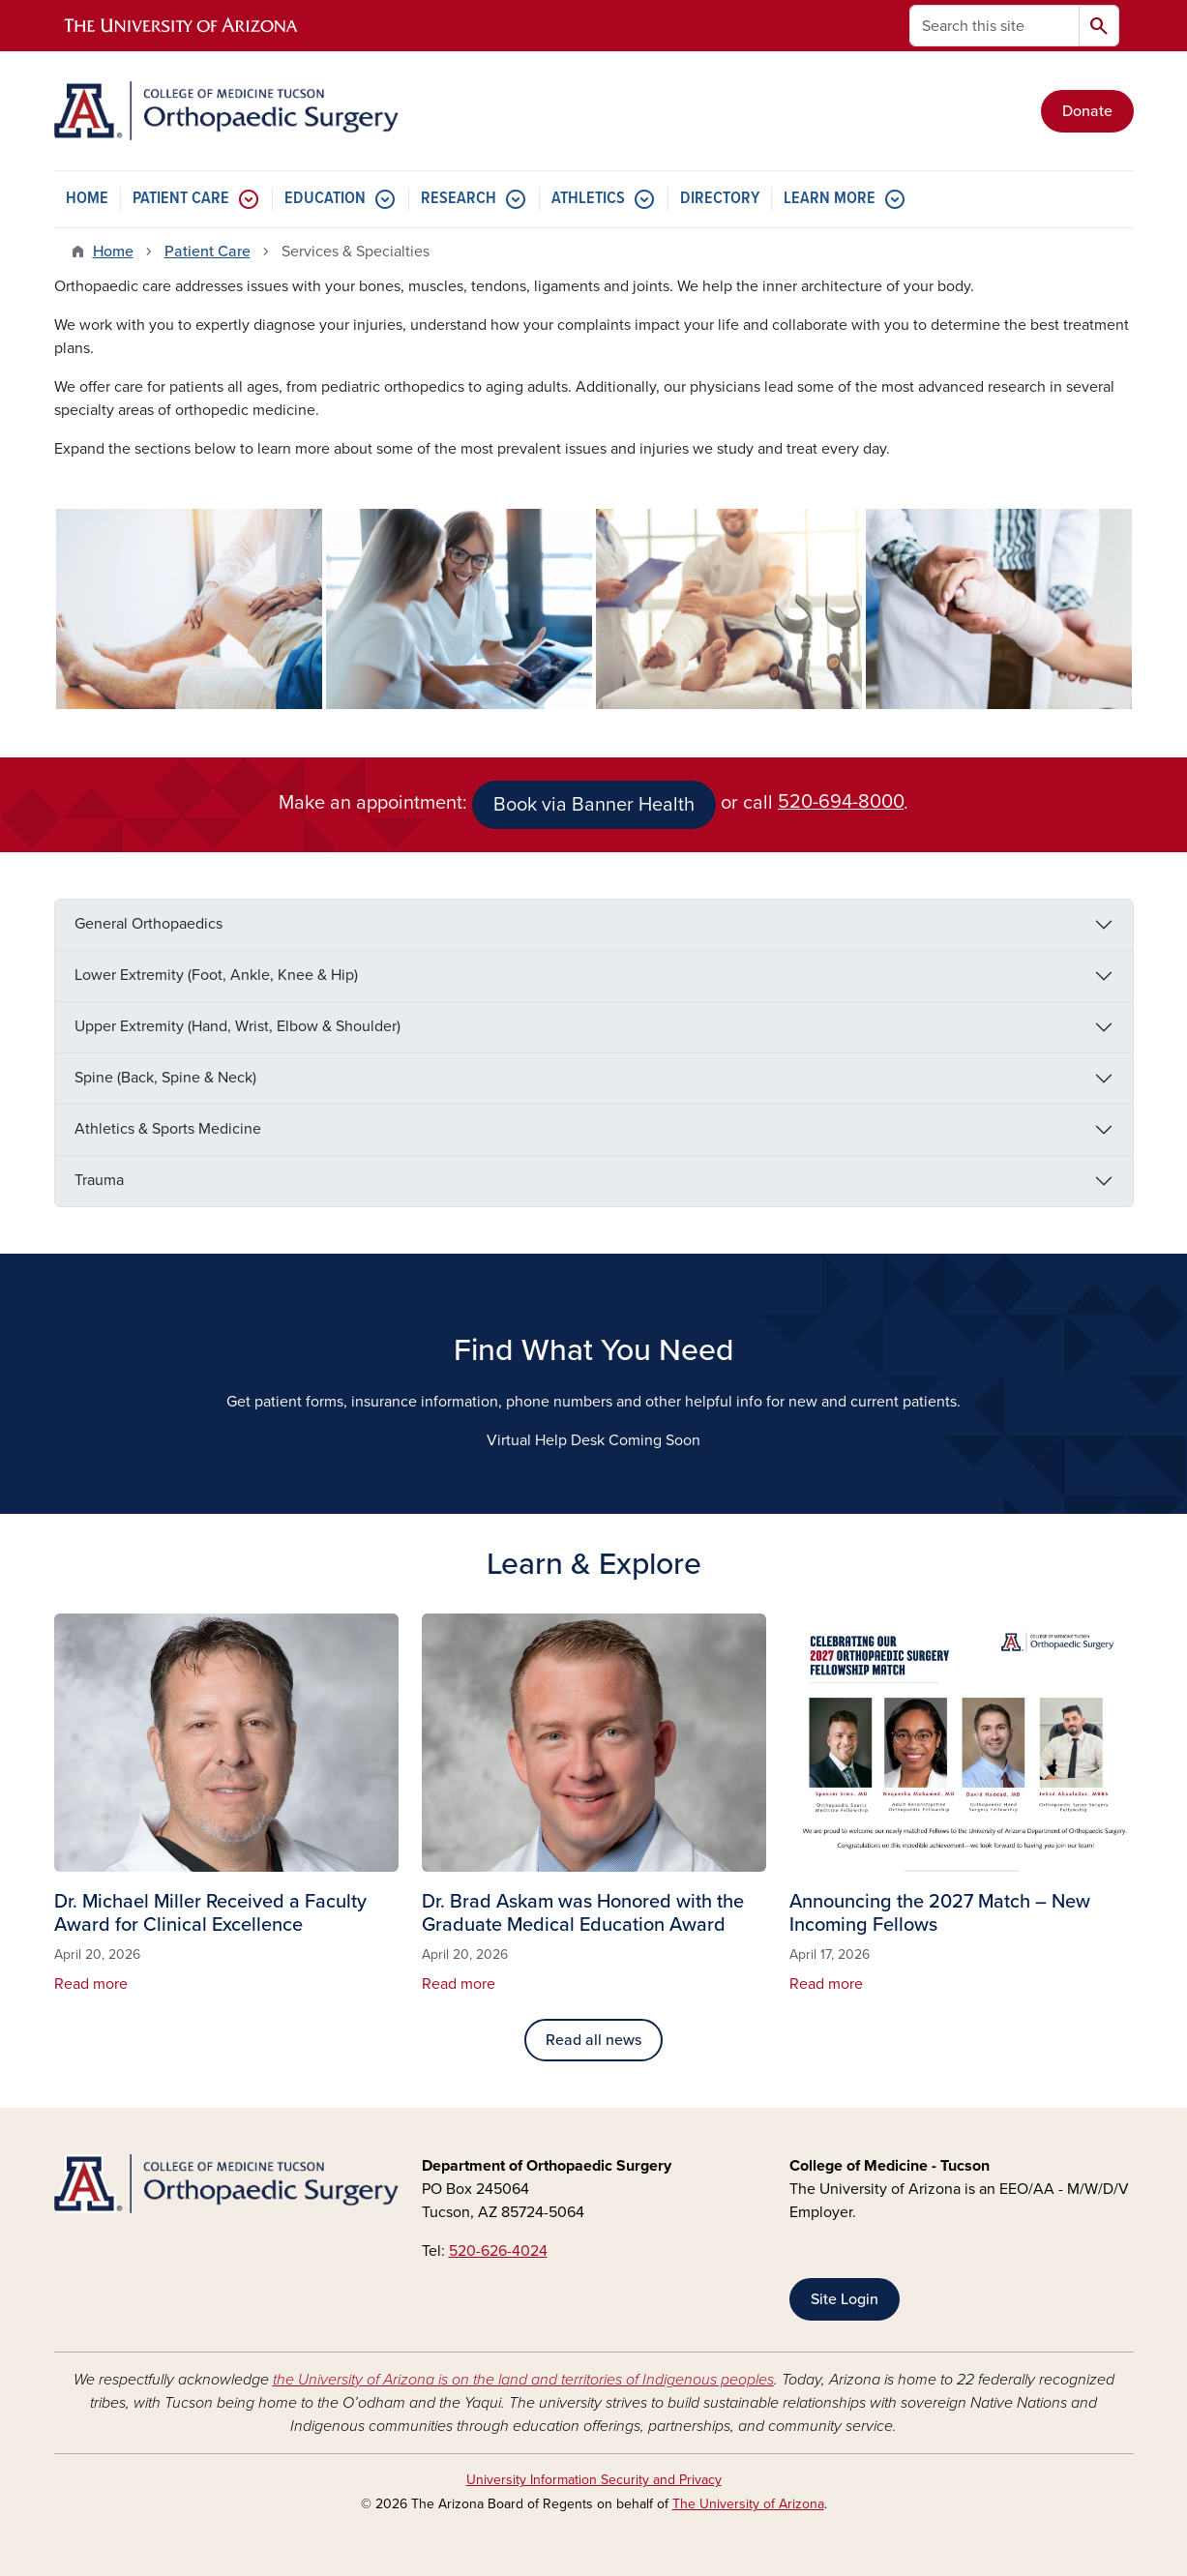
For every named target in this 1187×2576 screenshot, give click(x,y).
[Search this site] (994, 25)
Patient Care (207, 251)
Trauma (99, 1180)
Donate (1087, 111)
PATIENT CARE (181, 199)
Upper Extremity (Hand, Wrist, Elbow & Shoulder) (237, 1026)
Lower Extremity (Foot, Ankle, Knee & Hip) (216, 975)
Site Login (844, 2299)
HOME (87, 199)
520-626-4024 (498, 2251)
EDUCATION (325, 199)
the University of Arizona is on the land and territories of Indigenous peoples (523, 2379)
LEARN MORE (829, 199)
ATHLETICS (588, 199)
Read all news (593, 2040)
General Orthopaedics (148, 923)
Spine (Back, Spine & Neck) (165, 1077)
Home (113, 251)
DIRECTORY (719, 199)
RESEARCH (458, 199)
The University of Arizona (748, 2504)
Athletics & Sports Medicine (167, 1129)
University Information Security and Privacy (594, 2480)
